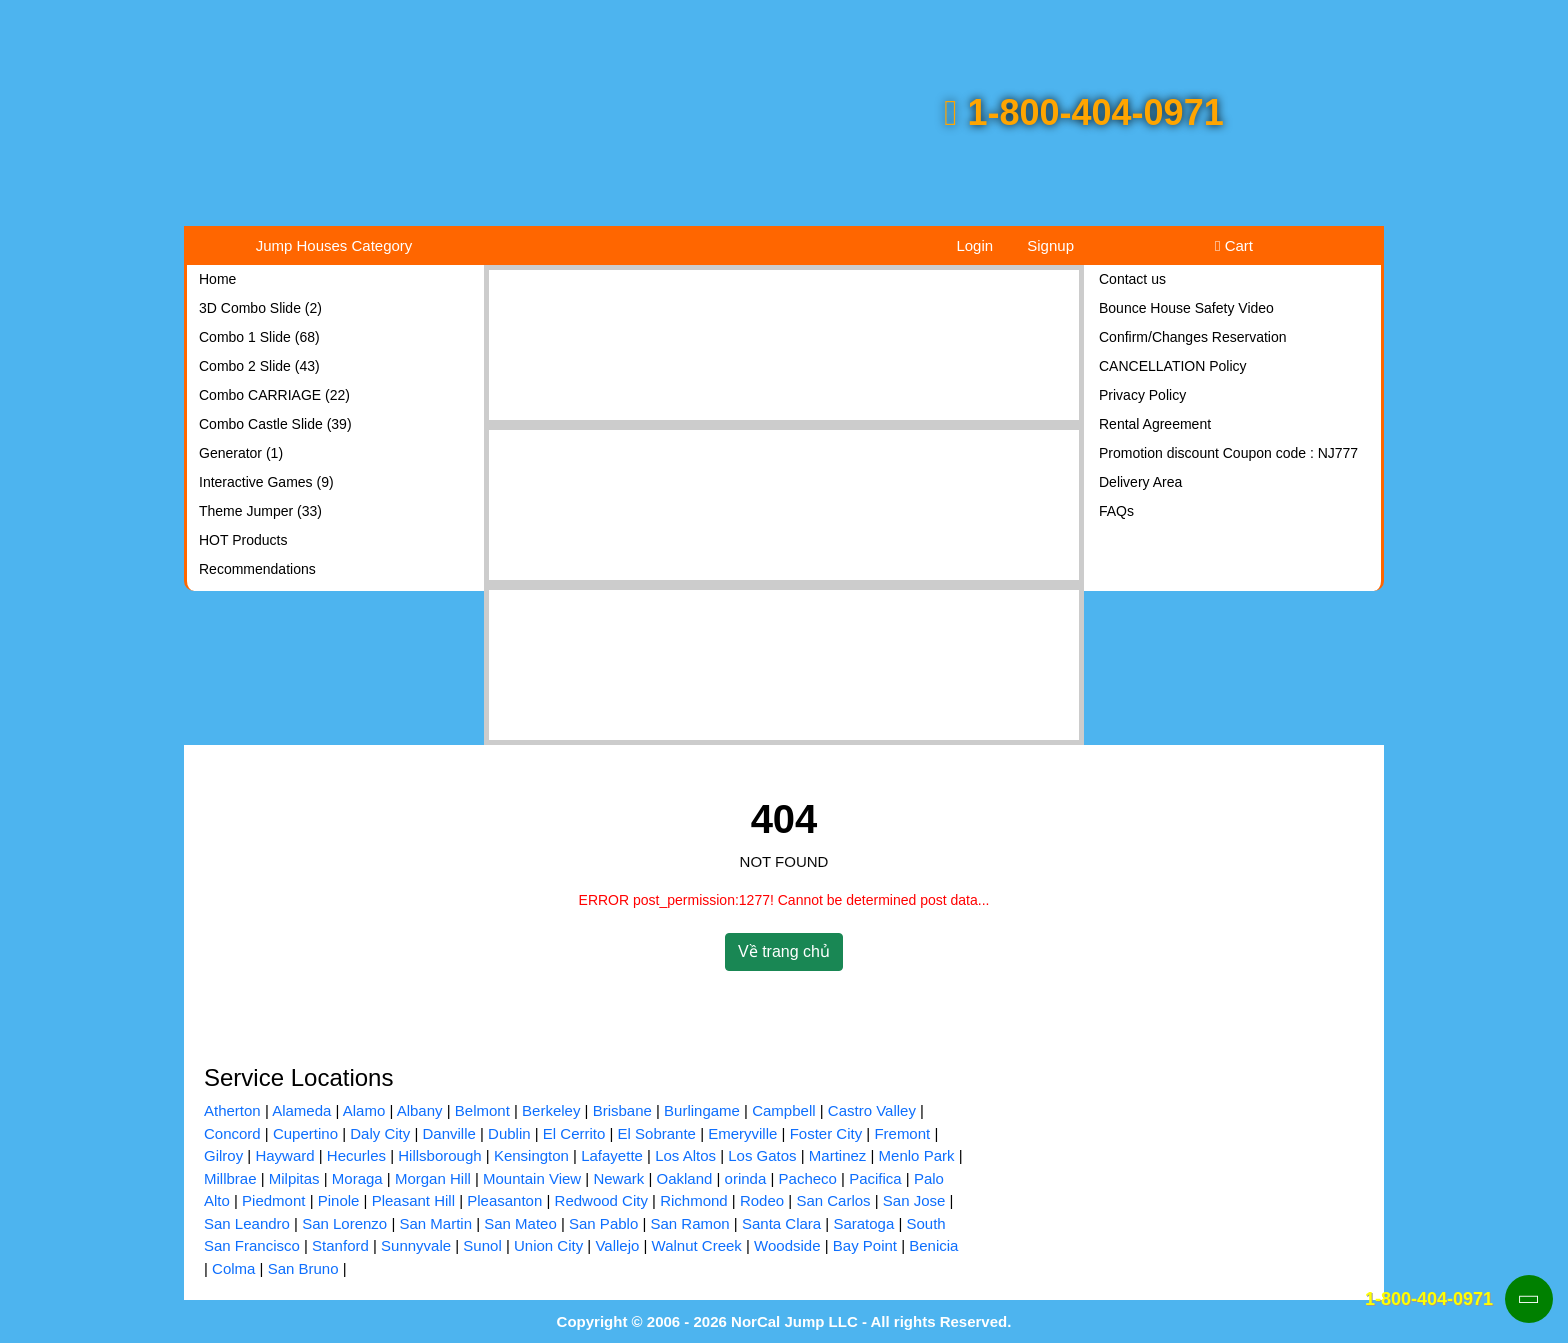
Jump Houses (334, 245)
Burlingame (702, 1110)
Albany (420, 1110)
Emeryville (742, 1133)
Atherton (232, 1110)
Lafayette (612, 1155)
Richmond (694, 1200)
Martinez (838, 1155)
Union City (548, 1245)
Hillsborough (439, 1155)
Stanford (340, 1245)
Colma (233, 1268)
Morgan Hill (433, 1178)
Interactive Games (266, 482)
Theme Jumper (260, 511)
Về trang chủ (784, 951)
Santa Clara (781, 1223)
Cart (1234, 245)
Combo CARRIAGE (274, 395)
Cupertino (305, 1133)
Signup (1050, 245)
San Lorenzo (344, 1223)
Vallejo (617, 1245)
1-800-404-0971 (1083, 112)
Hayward (284, 1155)
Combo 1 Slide (259, 337)
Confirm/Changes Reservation (1193, 337)
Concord (232, 1133)
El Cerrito (574, 1133)
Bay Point (865, 1245)
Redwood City (601, 1200)
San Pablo (603, 1223)
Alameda (301, 1110)
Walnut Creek (697, 1245)
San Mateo (520, 1223)
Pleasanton (504, 1200)
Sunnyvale (416, 1245)
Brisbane (622, 1110)
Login (974, 245)
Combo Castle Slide (275, 424)
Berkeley (551, 1110)
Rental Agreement (1155, 424)
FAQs (1116, 511)
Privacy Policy (1142, 395)
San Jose (914, 1200)
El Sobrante (657, 1133)
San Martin (435, 1223)
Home (217, 279)
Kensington (531, 1155)
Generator (241, 453)
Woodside (787, 1245)
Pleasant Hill (413, 1200)
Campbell (783, 1110)
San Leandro (247, 1223)
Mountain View (532, 1178)
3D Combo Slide (260, 308)
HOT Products (243, 540)
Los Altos (685, 1155)
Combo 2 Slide (259, 366)
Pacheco (808, 1178)
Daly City (380, 1133)
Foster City (826, 1133)
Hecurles (356, 1155)
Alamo (364, 1110)
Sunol (482, 1245)
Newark (618, 1178)
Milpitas (294, 1178)
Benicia (933, 1245)
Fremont (902, 1133)
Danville (448, 1133)
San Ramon (689, 1223)
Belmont (482, 1110)
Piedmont (273, 1200)
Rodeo (762, 1200)
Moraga (357, 1178)
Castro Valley (872, 1110)
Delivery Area (1140, 482)
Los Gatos (762, 1155)
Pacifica (875, 1178)
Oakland (684, 1178)
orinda (746, 1178)
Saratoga (863, 1223)
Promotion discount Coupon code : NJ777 (1228, 453)
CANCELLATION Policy (1173, 366)
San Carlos (833, 1200)
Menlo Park (917, 1155)
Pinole (339, 1200)
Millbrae (230, 1178)
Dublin (509, 1133)
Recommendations (257, 569)
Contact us (1132, 279)
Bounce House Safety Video (1186, 308)
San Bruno (303, 1268)
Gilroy (223, 1155)
